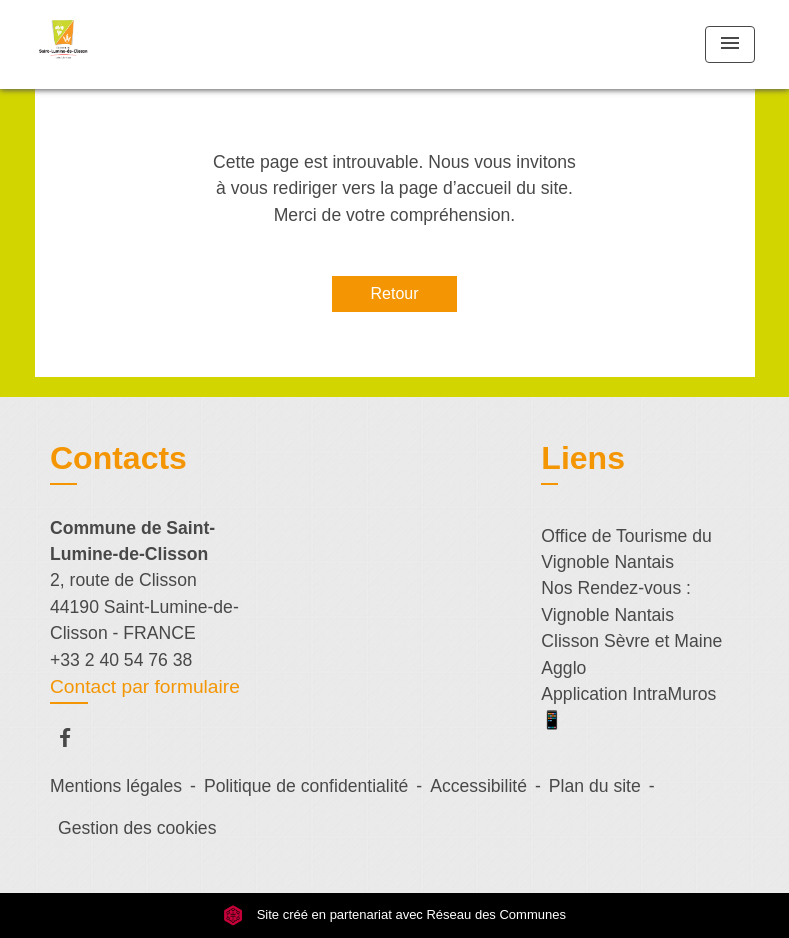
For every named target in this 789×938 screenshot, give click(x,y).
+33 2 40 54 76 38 (121, 660)
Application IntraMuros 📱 (628, 707)
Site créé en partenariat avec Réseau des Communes (394, 914)
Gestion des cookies (137, 828)
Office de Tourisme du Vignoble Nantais (626, 549)
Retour (394, 293)
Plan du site (595, 786)
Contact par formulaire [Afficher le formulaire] (145, 686)
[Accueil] (160, 44)
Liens (583, 458)
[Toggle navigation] (730, 44)
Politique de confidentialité (306, 786)
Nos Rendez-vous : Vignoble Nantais (616, 601)
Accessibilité (478, 786)
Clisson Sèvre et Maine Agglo (631, 654)
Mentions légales (116, 786)
